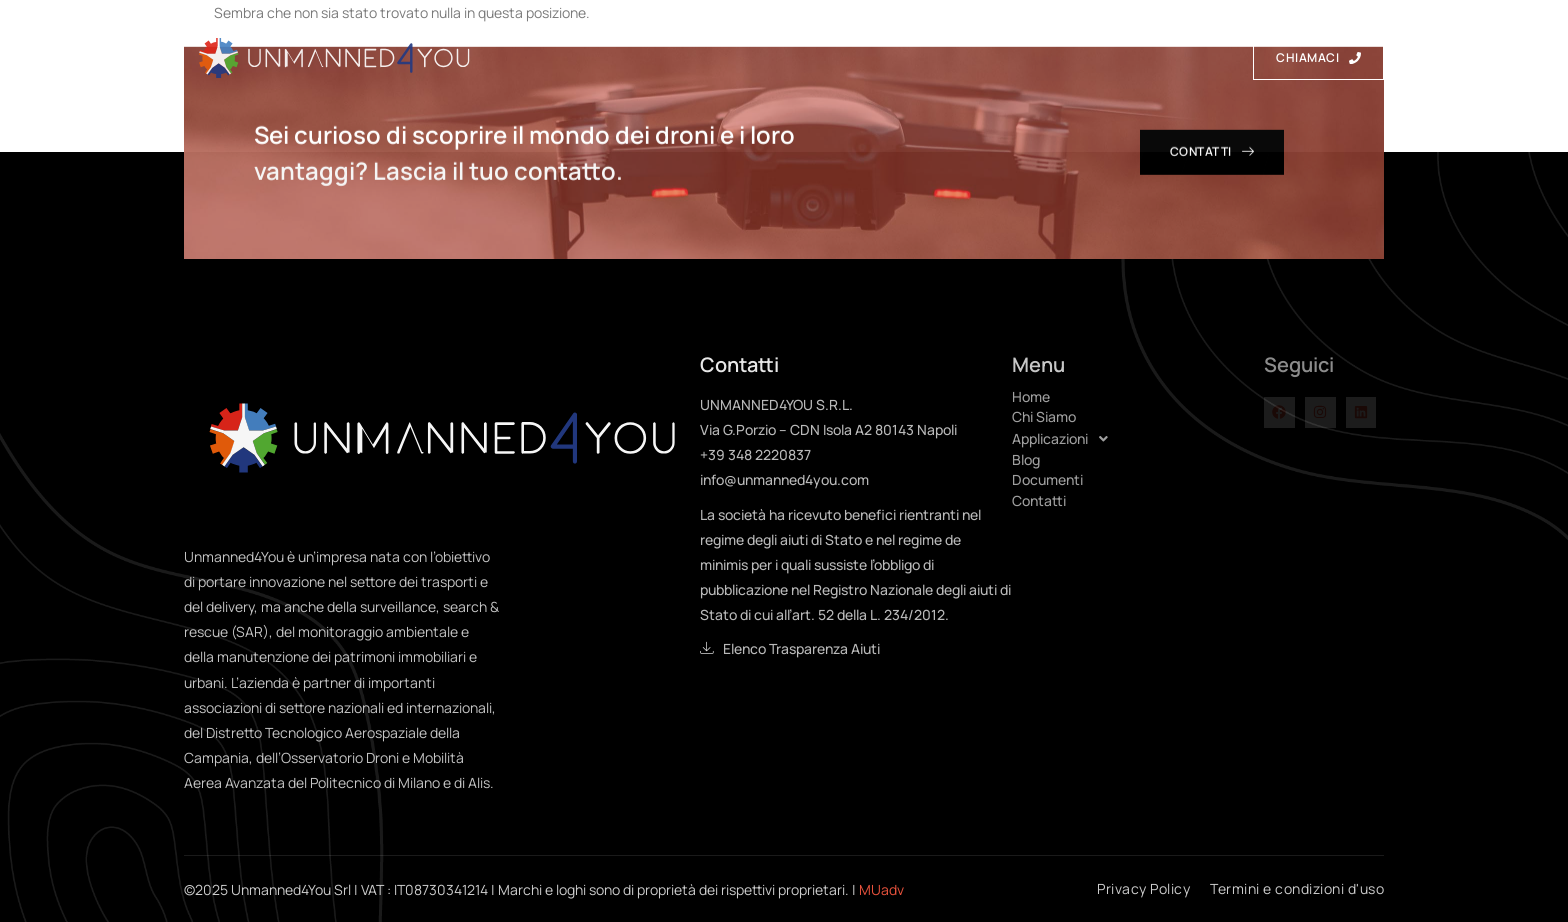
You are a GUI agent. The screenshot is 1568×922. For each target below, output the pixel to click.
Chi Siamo (679, 57)
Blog (937, 57)
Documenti (1039, 57)
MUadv (881, 889)
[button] (1138, 439)
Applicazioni (817, 56)
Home (581, 57)
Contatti (1158, 57)
